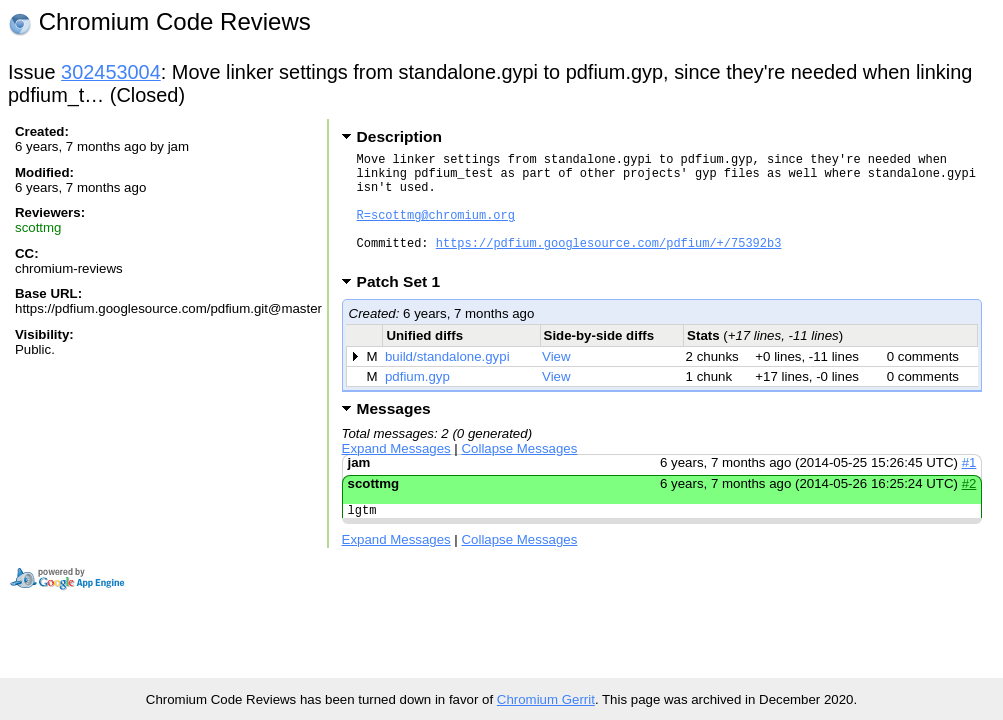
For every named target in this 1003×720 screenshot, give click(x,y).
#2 (969, 507)
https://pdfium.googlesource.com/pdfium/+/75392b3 (609, 263)
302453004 (111, 72)
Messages (394, 432)
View (556, 380)
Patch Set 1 (405, 305)
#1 (969, 486)
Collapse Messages (520, 472)
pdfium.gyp (417, 400)
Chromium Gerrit (546, 699)
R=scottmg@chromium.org (436, 229)
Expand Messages (396, 472)
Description (399, 136)
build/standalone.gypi (447, 380)
